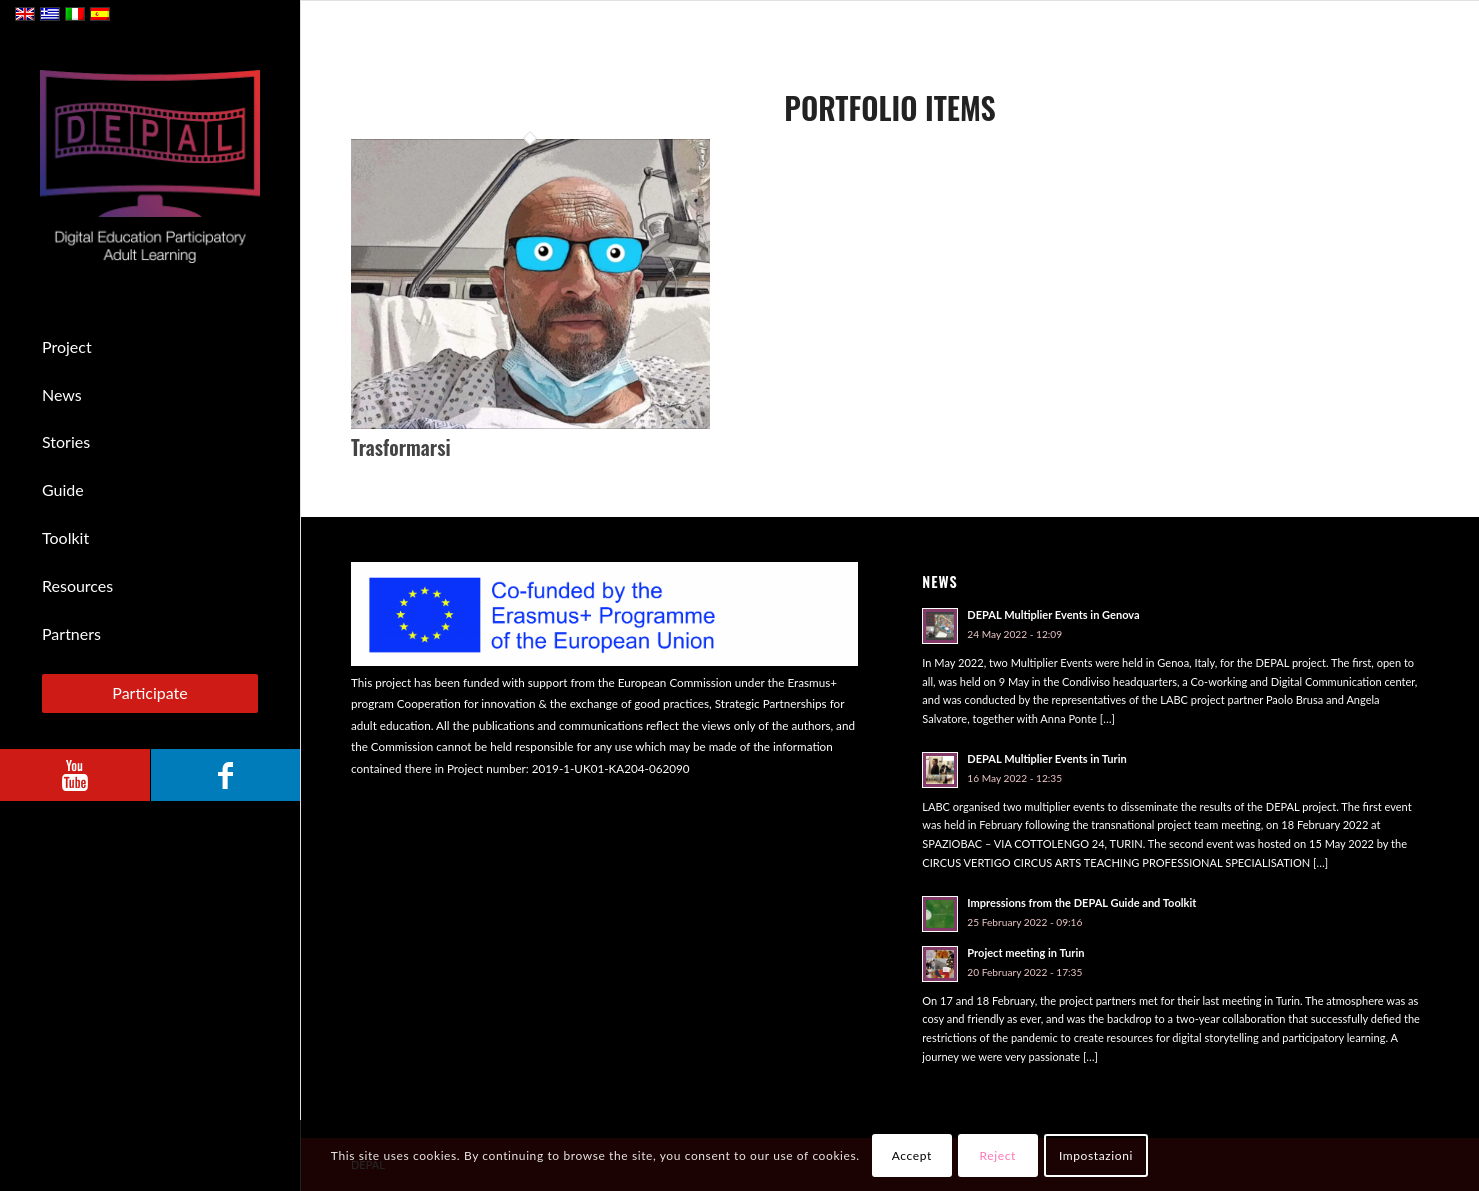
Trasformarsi (401, 447)
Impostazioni (1096, 1155)
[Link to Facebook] (225, 775)
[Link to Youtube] (75, 775)
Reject (998, 1155)
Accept (912, 1155)
